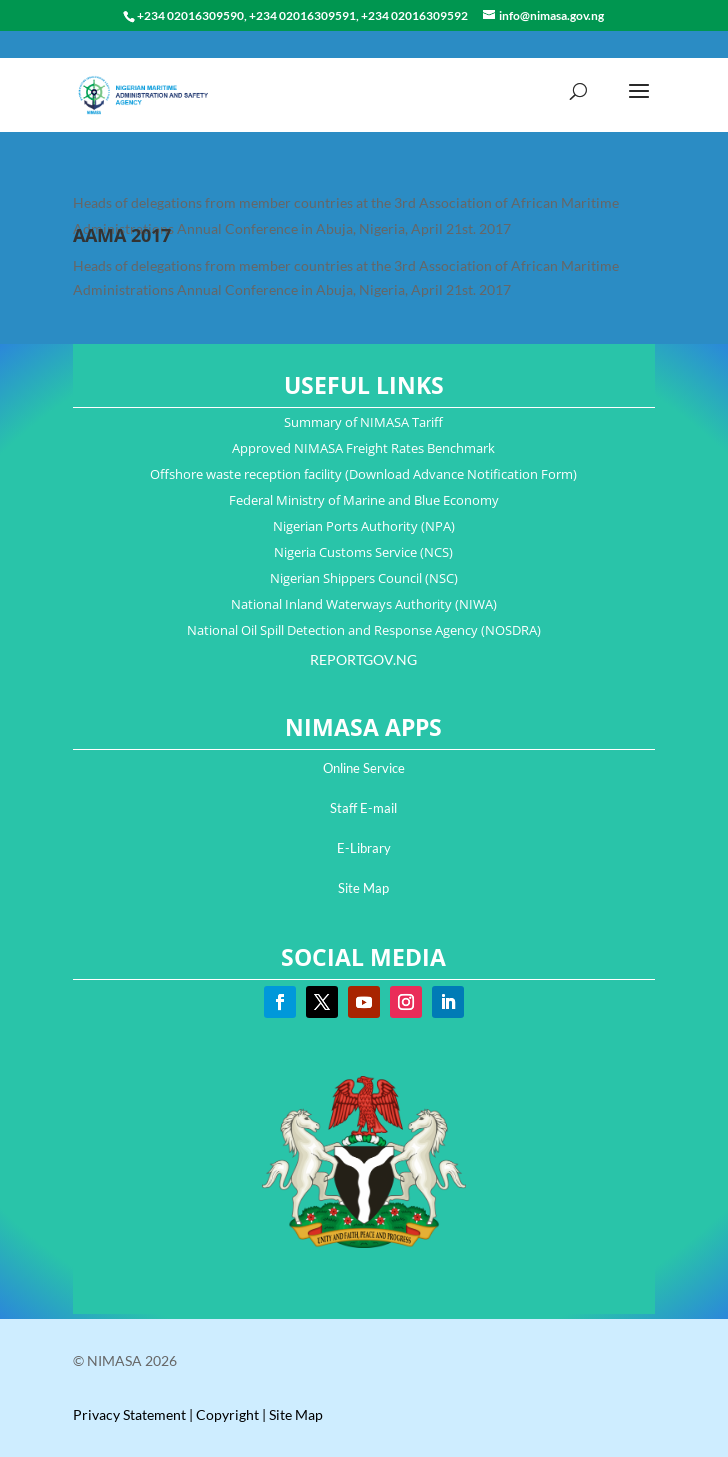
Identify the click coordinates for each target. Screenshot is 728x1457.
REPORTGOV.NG (363, 659)
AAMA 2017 (122, 235)
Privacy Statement (129, 1414)
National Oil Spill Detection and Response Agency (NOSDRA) (364, 630)
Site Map (363, 888)
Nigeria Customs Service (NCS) (363, 552)
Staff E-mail (363, 808)
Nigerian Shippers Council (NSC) (364, 578)
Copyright (227, 1414)
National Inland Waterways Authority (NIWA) (364, 604)
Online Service (364, 768)
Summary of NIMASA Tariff (363, 422)
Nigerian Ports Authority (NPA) (364, 526)
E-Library (364, 848)
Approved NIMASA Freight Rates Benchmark (363, 448)
